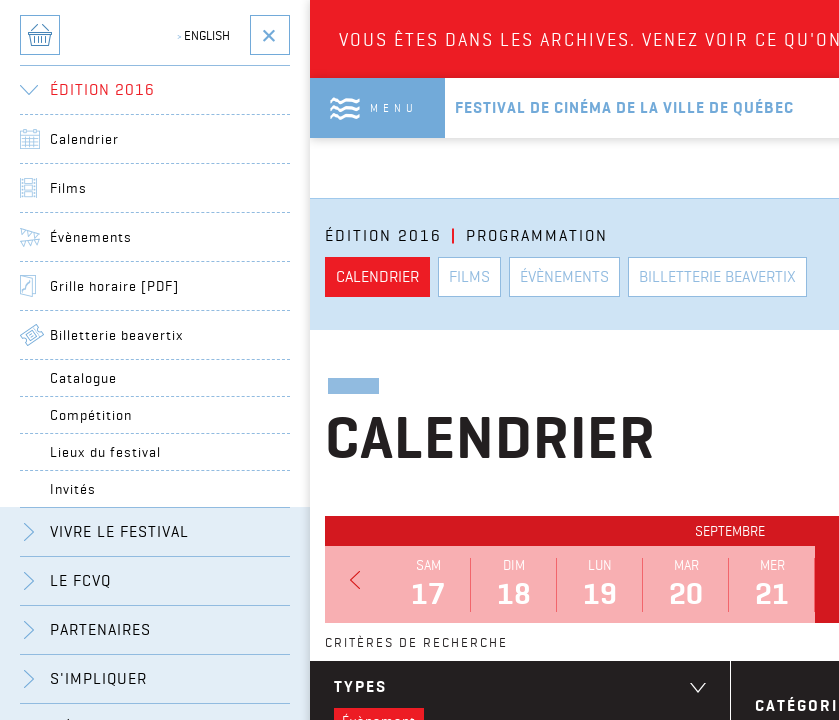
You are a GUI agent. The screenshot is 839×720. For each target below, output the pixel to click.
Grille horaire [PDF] (114, 286)
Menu (394, 108)
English (203, 35)
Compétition (91, 415)
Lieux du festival (105, 452)
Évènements (91, 237)
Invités (73, 489)
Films (68, 188)
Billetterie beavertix (117, 335)
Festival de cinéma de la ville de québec (624, 107)
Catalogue (83, 378)
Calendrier (84, 139)
